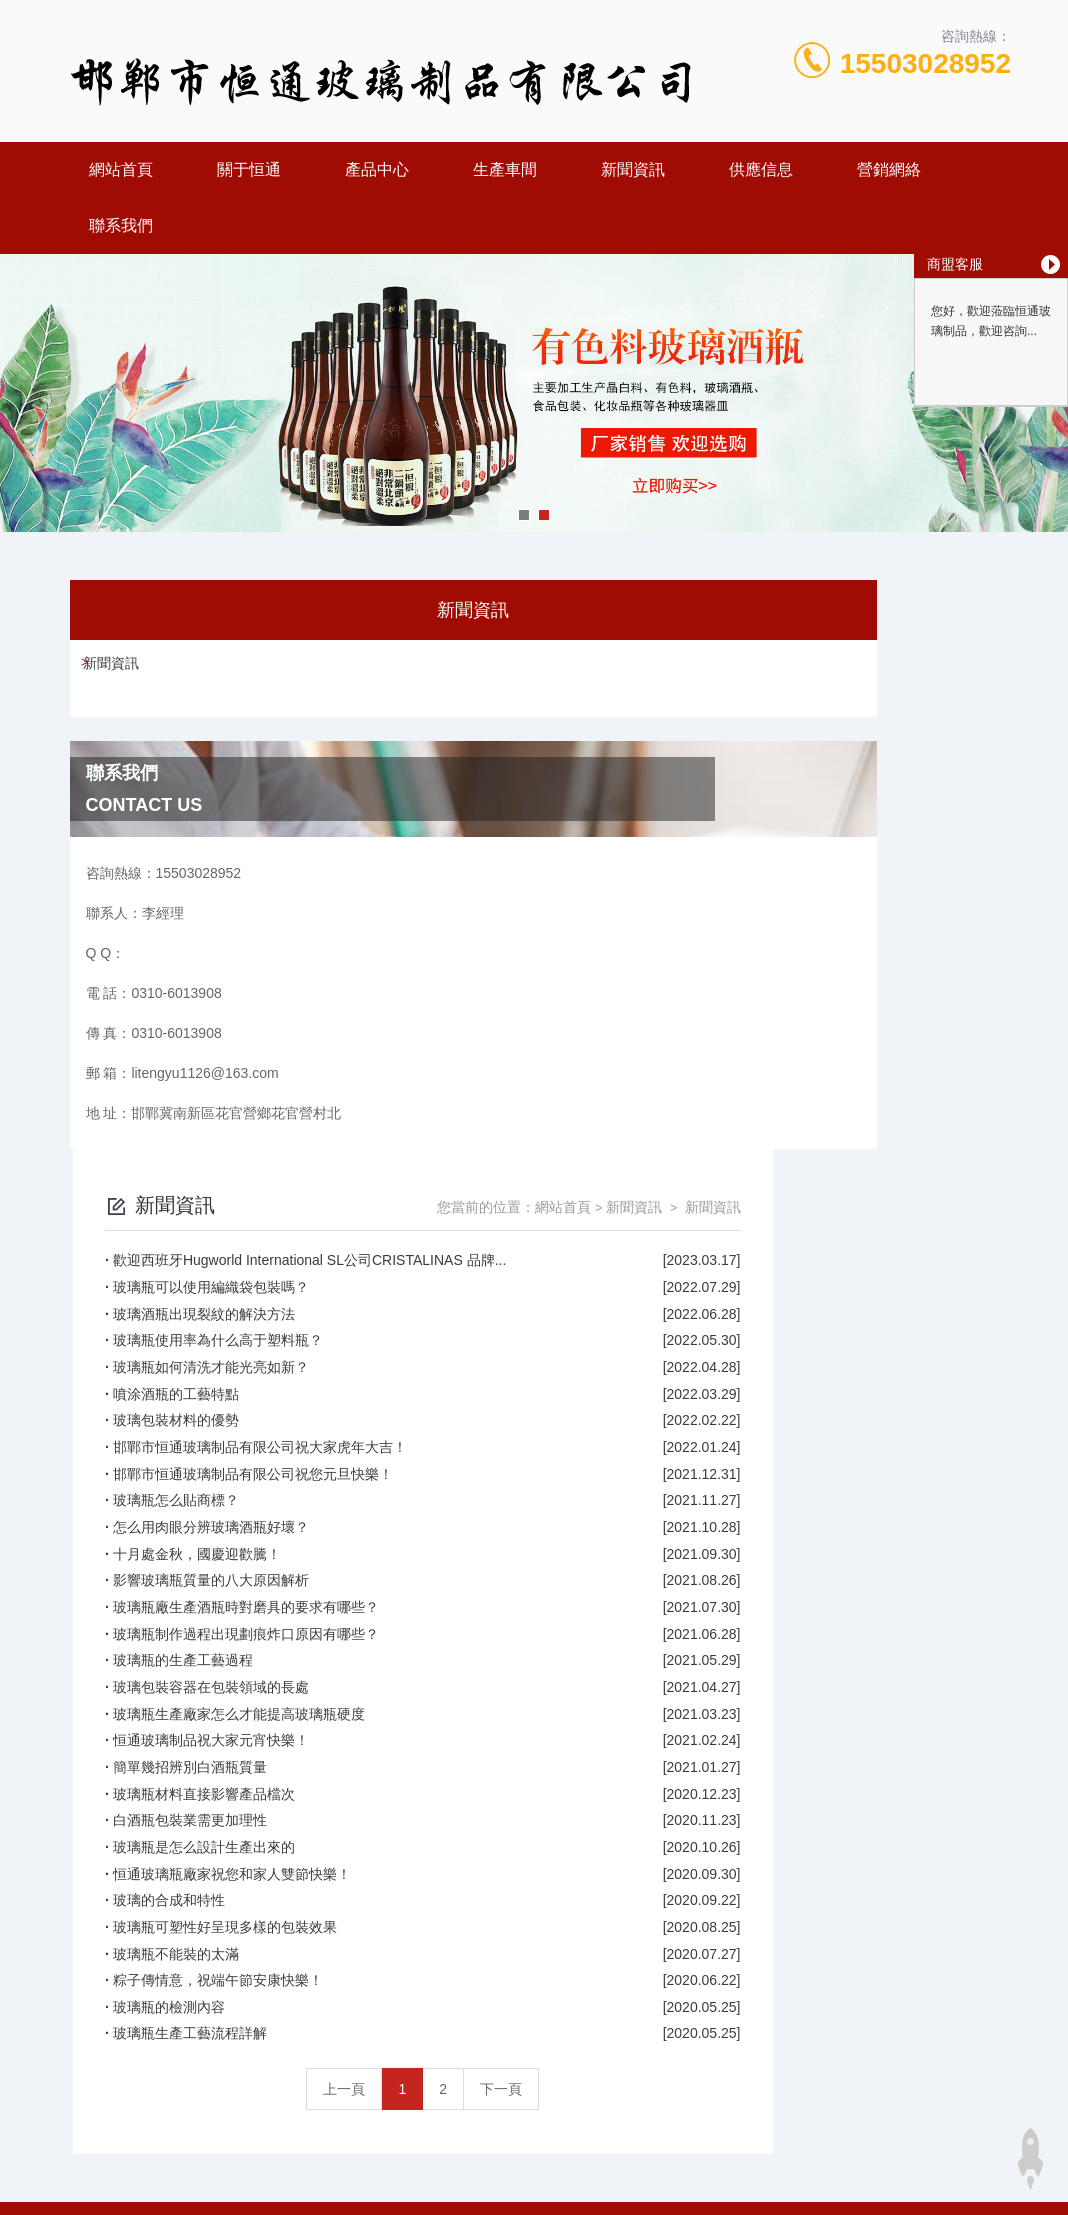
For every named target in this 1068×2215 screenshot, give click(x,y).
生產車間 (505, 169)
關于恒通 (249, 169)
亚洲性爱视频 (42, 2203)
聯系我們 (121, 225)
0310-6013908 (419, 2095)
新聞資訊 (633, 169)
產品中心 (377, 169)
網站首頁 (121, 169)
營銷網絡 (889, 169)
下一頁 (740, 1950)
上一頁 (583, 1950)
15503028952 (925, 63)
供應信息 (761, 169)
